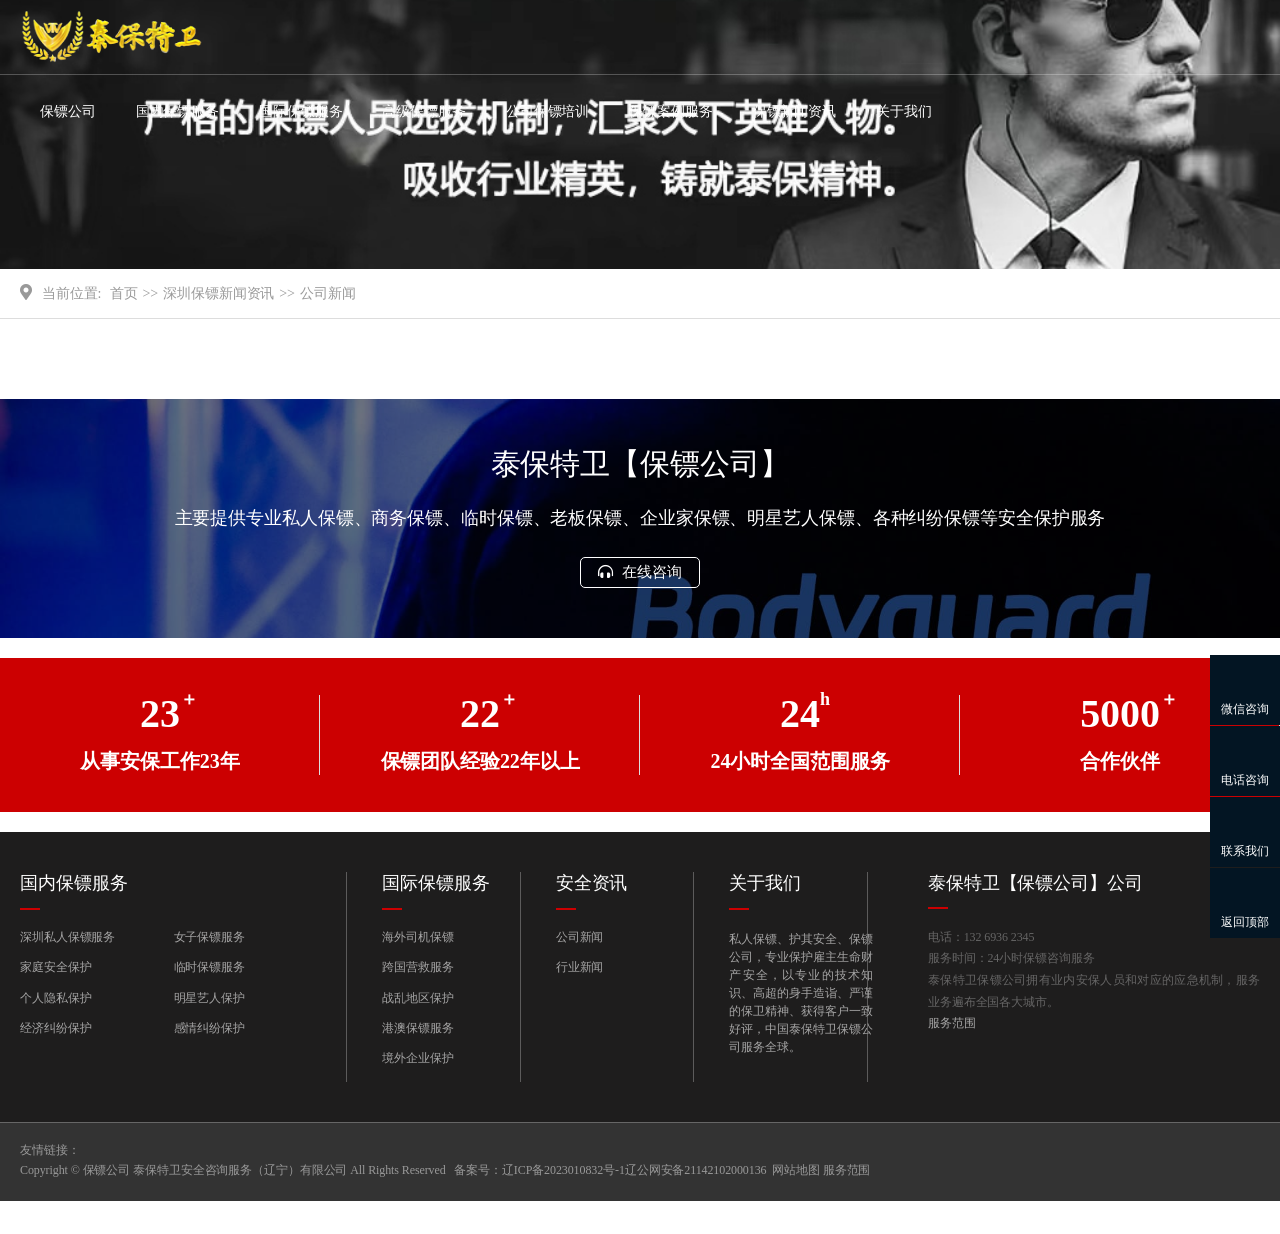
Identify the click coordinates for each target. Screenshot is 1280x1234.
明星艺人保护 (209, 1030)
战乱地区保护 (417, 1030)
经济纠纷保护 (55, 1060)
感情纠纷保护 (209, 1060)
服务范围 (952, 1058)
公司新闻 (328, 324)
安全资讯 (592, 915)
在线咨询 (640, 603)
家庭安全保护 (55, 1000)
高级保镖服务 (423, 111)
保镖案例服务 (670, 111)
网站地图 (796, 1203)
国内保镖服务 (177, 111)
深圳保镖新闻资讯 (218, 324)
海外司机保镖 (417, 969)
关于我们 (904, 111)
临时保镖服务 (209, 1000)
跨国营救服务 (417, 1000)
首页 (124, 324)
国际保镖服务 (300, 111)
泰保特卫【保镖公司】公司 (1035, 915)
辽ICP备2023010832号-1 (563, 1203)
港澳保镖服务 (417, 1060)
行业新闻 (580, 1000)
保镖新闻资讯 (794, 111)
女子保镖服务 (209, 969)
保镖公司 (68, 111)
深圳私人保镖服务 (67, 969)
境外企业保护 (417, 1091)
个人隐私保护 (55, 1030)
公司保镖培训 (547, 111)
